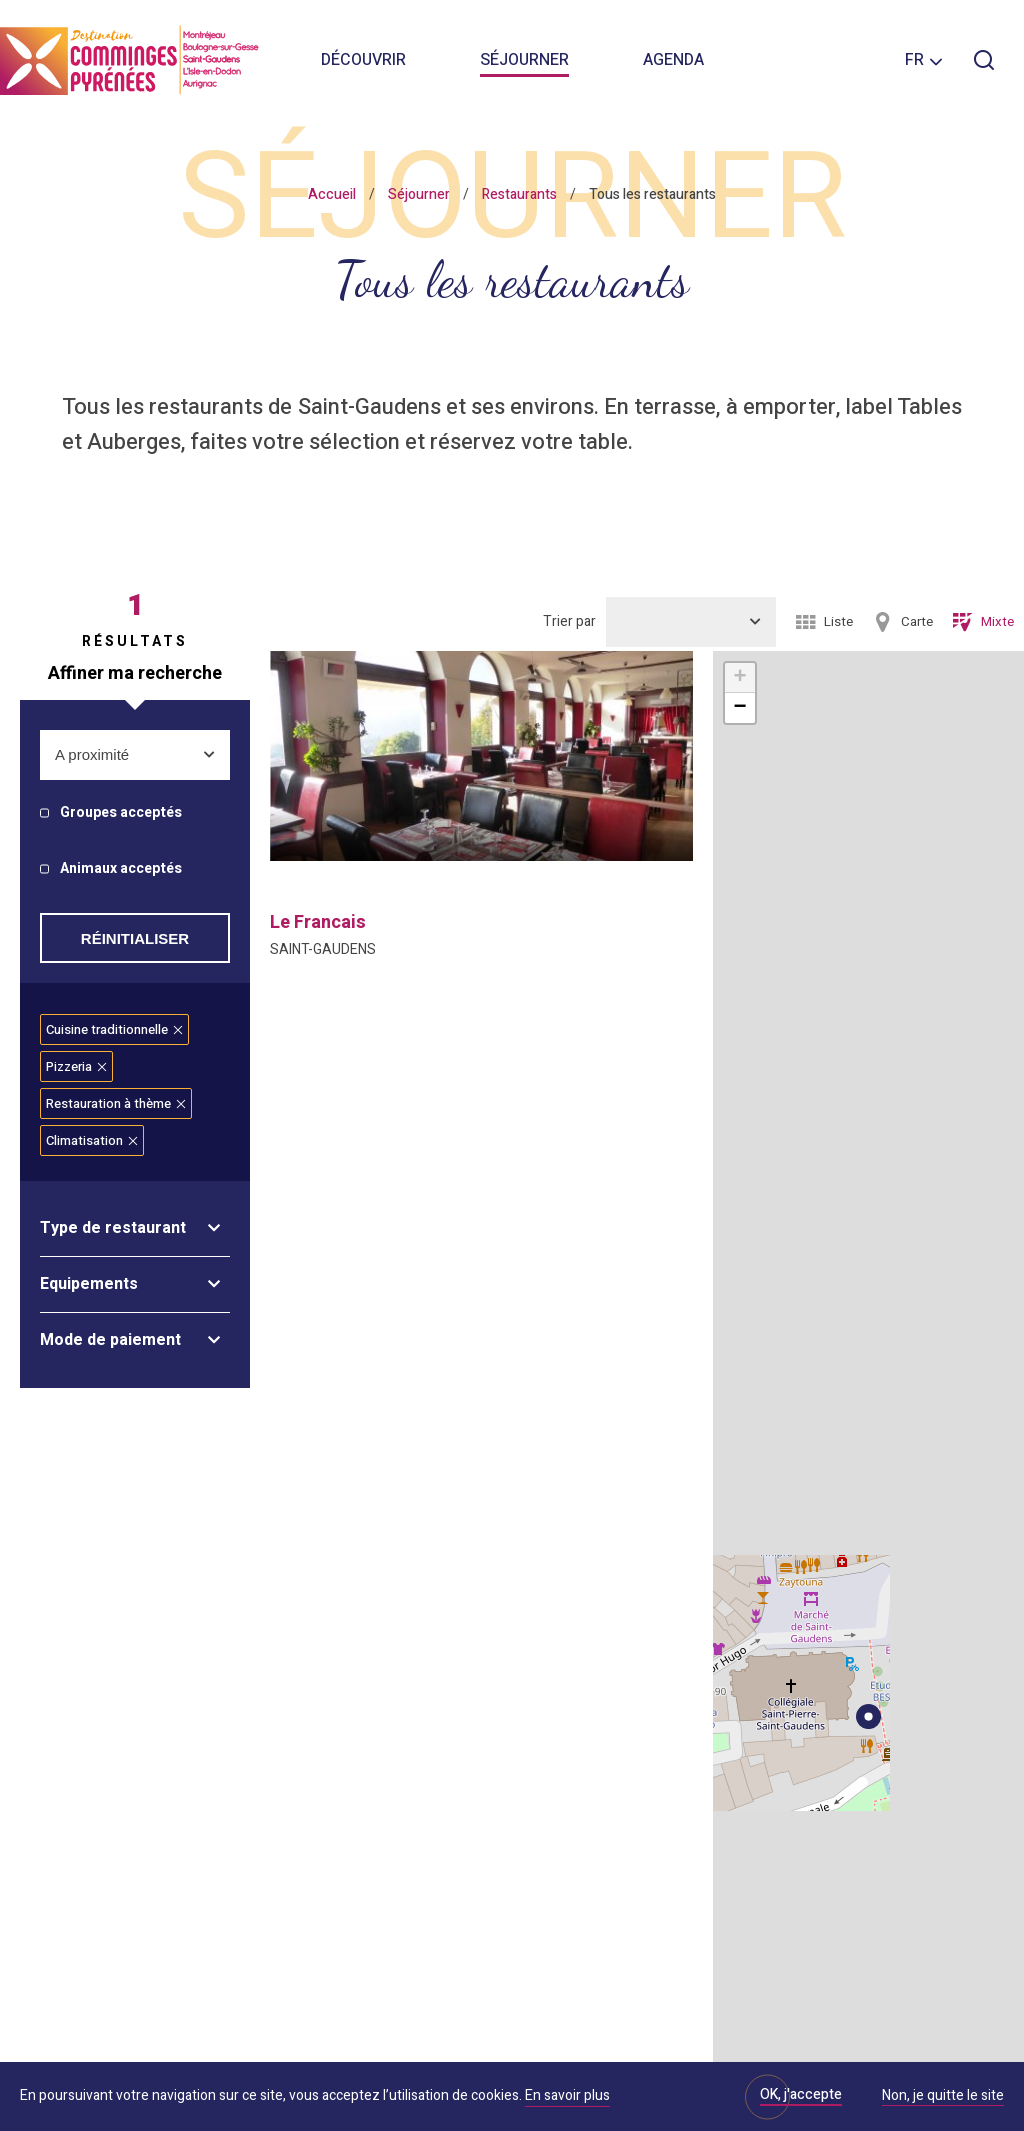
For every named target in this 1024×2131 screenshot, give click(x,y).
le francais (318, 922)
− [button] (739, 708)
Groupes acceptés (121, 813)
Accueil (332, 194)
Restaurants (519, 194)
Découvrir (363, 60)
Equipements (89, 1284)
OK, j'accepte (801, 2094)
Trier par (569, 621)
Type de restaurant (113, 1228)
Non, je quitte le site (943, 2097)
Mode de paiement (110, 1340)
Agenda (673, 60)
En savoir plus (567, 2095)
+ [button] (739, 678)
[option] (481, 756)
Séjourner (524, 60)
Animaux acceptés (121, 869)
